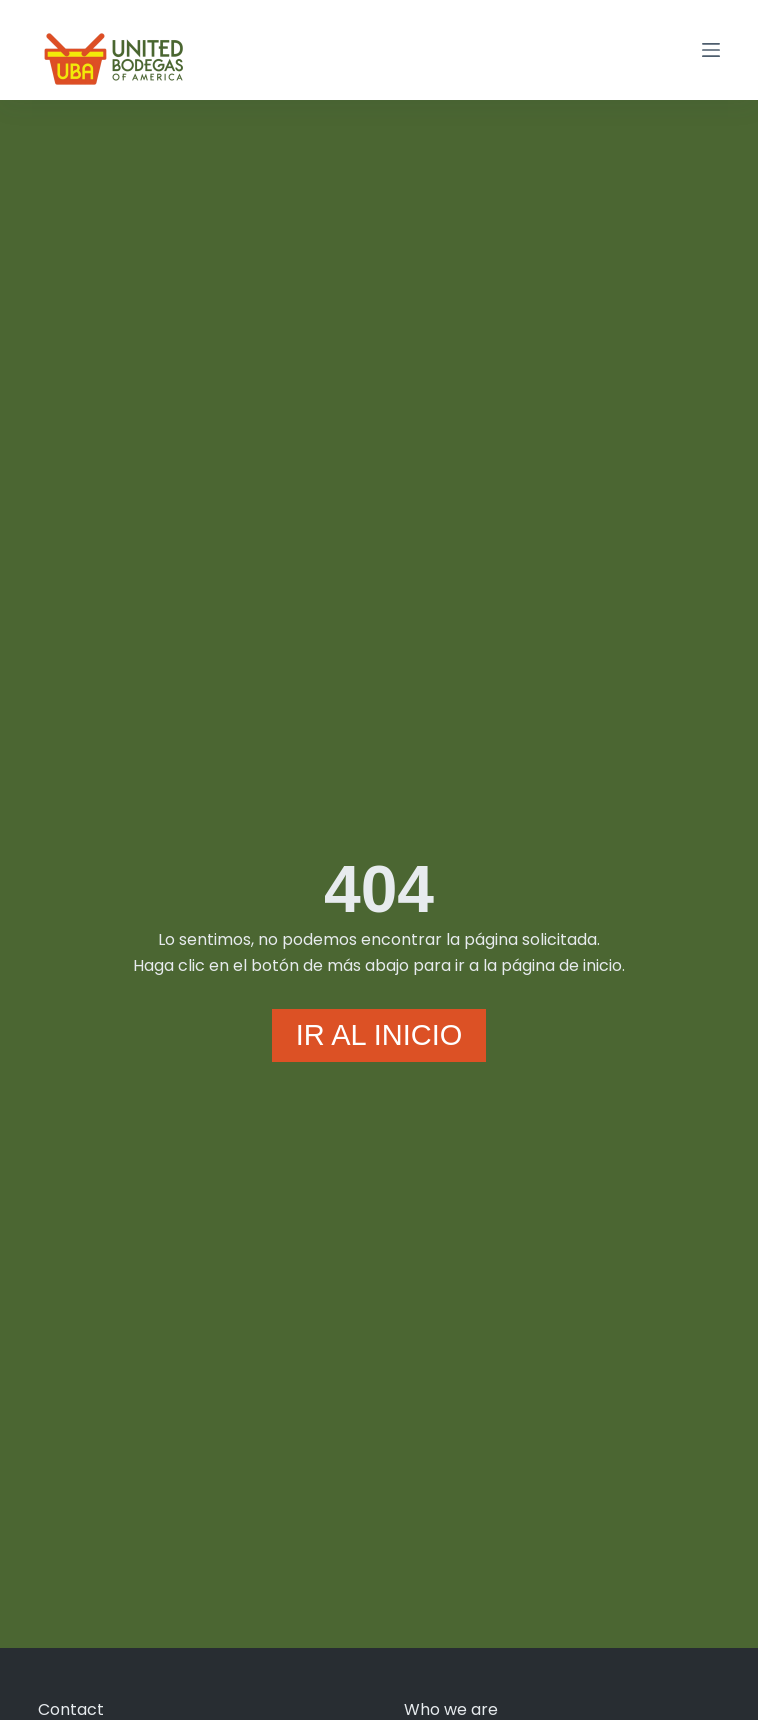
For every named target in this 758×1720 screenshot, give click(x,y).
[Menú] (711, 50)
